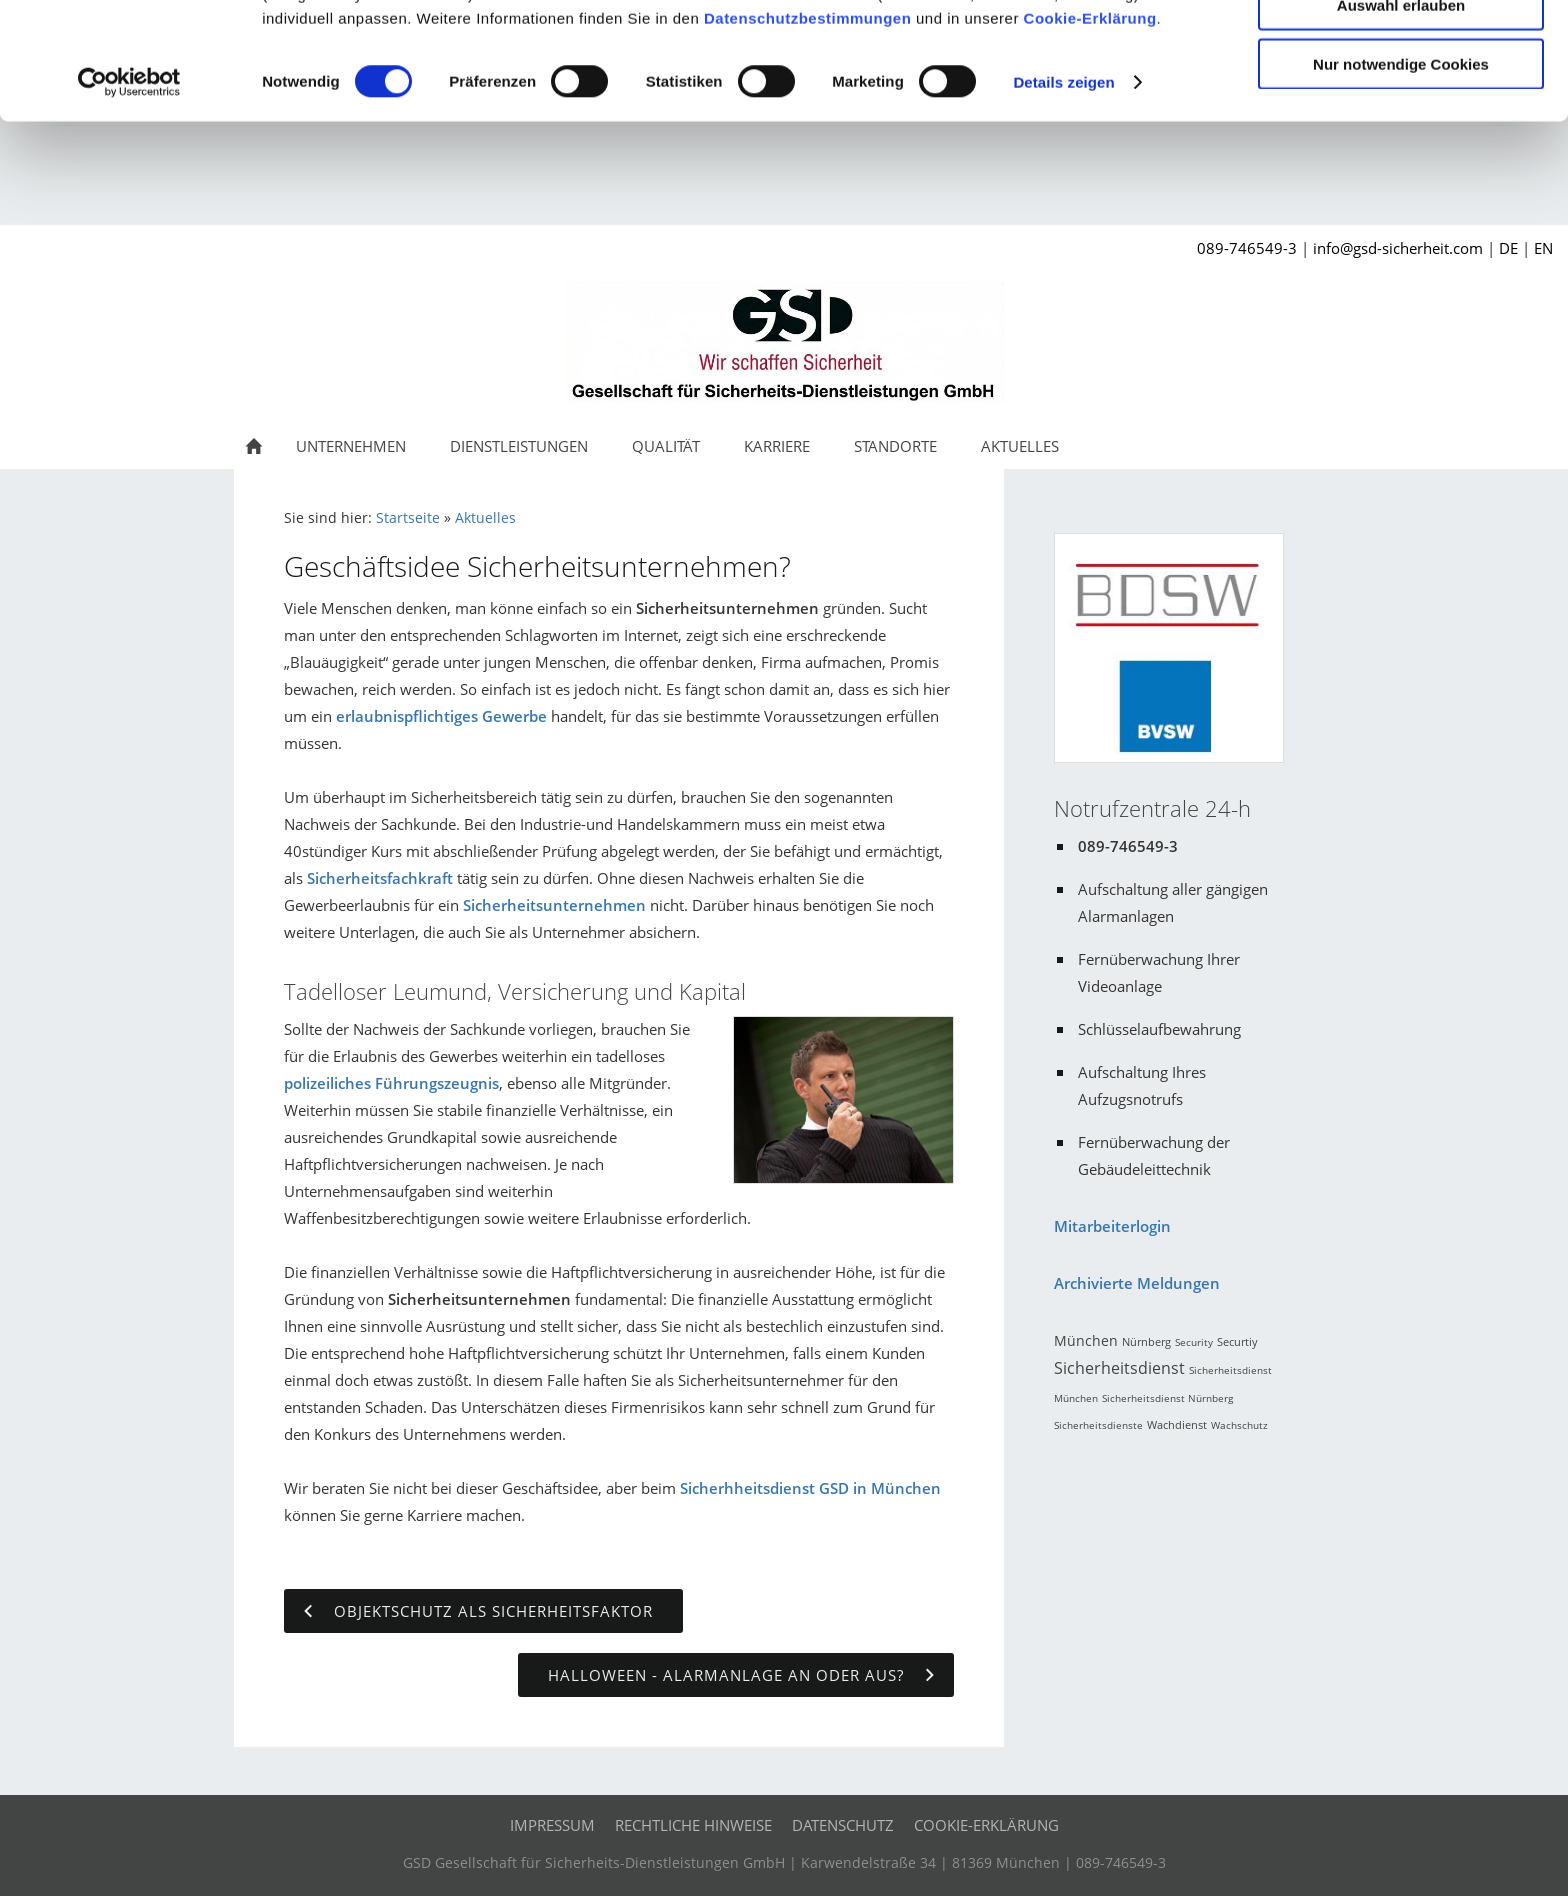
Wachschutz (1239, 1425)
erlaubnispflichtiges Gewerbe (441, 716)
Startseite (408, 518)
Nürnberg (1146, 1341)
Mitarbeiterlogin (1112, 1226)
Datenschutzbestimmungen (807, 120)
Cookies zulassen (1401, 49)
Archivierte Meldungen (1137, 1283)
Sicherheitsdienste (1098, 1425)
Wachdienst (1177, 1424)
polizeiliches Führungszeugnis (391, 1083)
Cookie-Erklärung (1090, 120)
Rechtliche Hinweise (693, 1825)
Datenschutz (843, 1825)
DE (1508, 248)
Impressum (552, 1825)
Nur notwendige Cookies (1401, 166)
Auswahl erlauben (1401, 108)
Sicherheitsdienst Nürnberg (1167, 1398)
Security (1194, 1342)
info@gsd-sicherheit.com (1398, 248)
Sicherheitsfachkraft (380, 878)
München (1086, 1340)
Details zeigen (1063, 185)
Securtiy (1237, 1341)
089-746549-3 (1247, 248)
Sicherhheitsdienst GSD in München (810, 1488)
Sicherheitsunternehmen (554, 905)
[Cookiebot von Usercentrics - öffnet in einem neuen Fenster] (129, 186)
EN (1543, 248)
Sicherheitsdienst (1119, 1368)
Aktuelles (485, 518)
